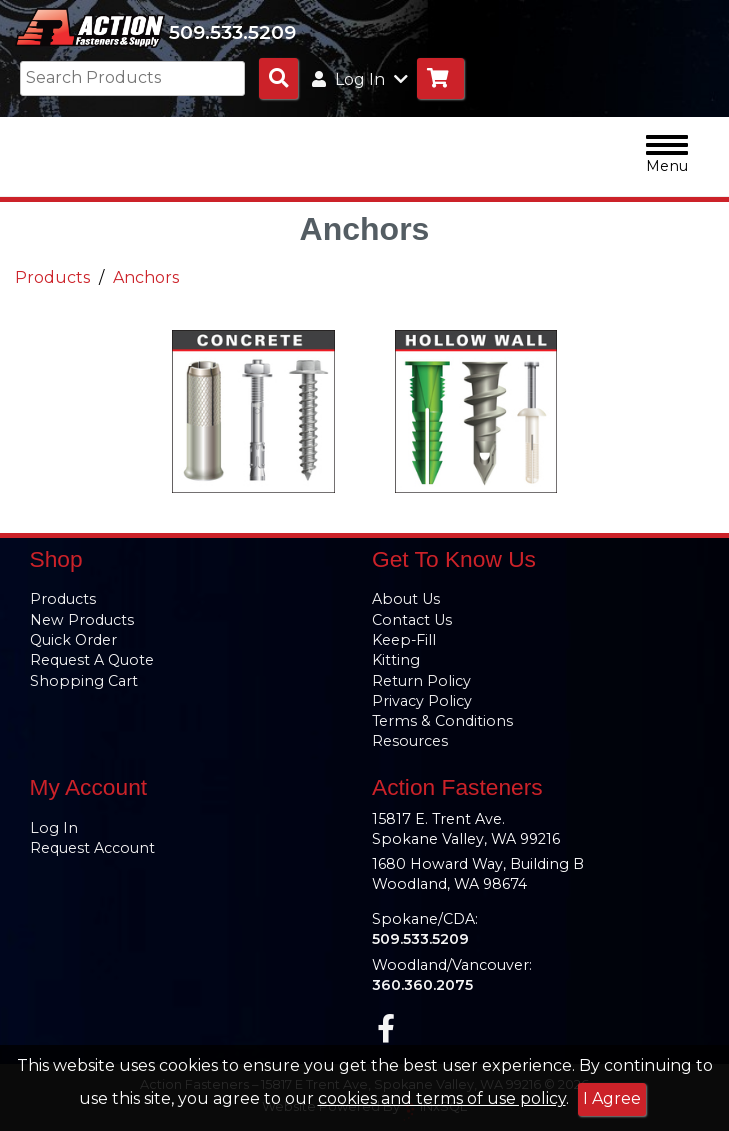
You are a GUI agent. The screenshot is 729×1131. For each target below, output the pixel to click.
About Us (406, 599)
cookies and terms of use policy (442, 1098)
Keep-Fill (404, 640)
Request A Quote (92, 660)
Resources (410, 741)
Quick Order (73, 640)
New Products (82, 620)
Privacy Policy (422, 701)
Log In (54, 828)
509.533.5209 (232, 32)
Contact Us (412, 620)
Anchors (146, 277)
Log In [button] (360, 79)
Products (52, 277)
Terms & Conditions (442, 721)
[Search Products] (278, 78)
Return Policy (421, 681)
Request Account (92, 848)
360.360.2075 (422, 985)
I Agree (612, 1098)
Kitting (396, 660)
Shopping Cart (84, 681)
